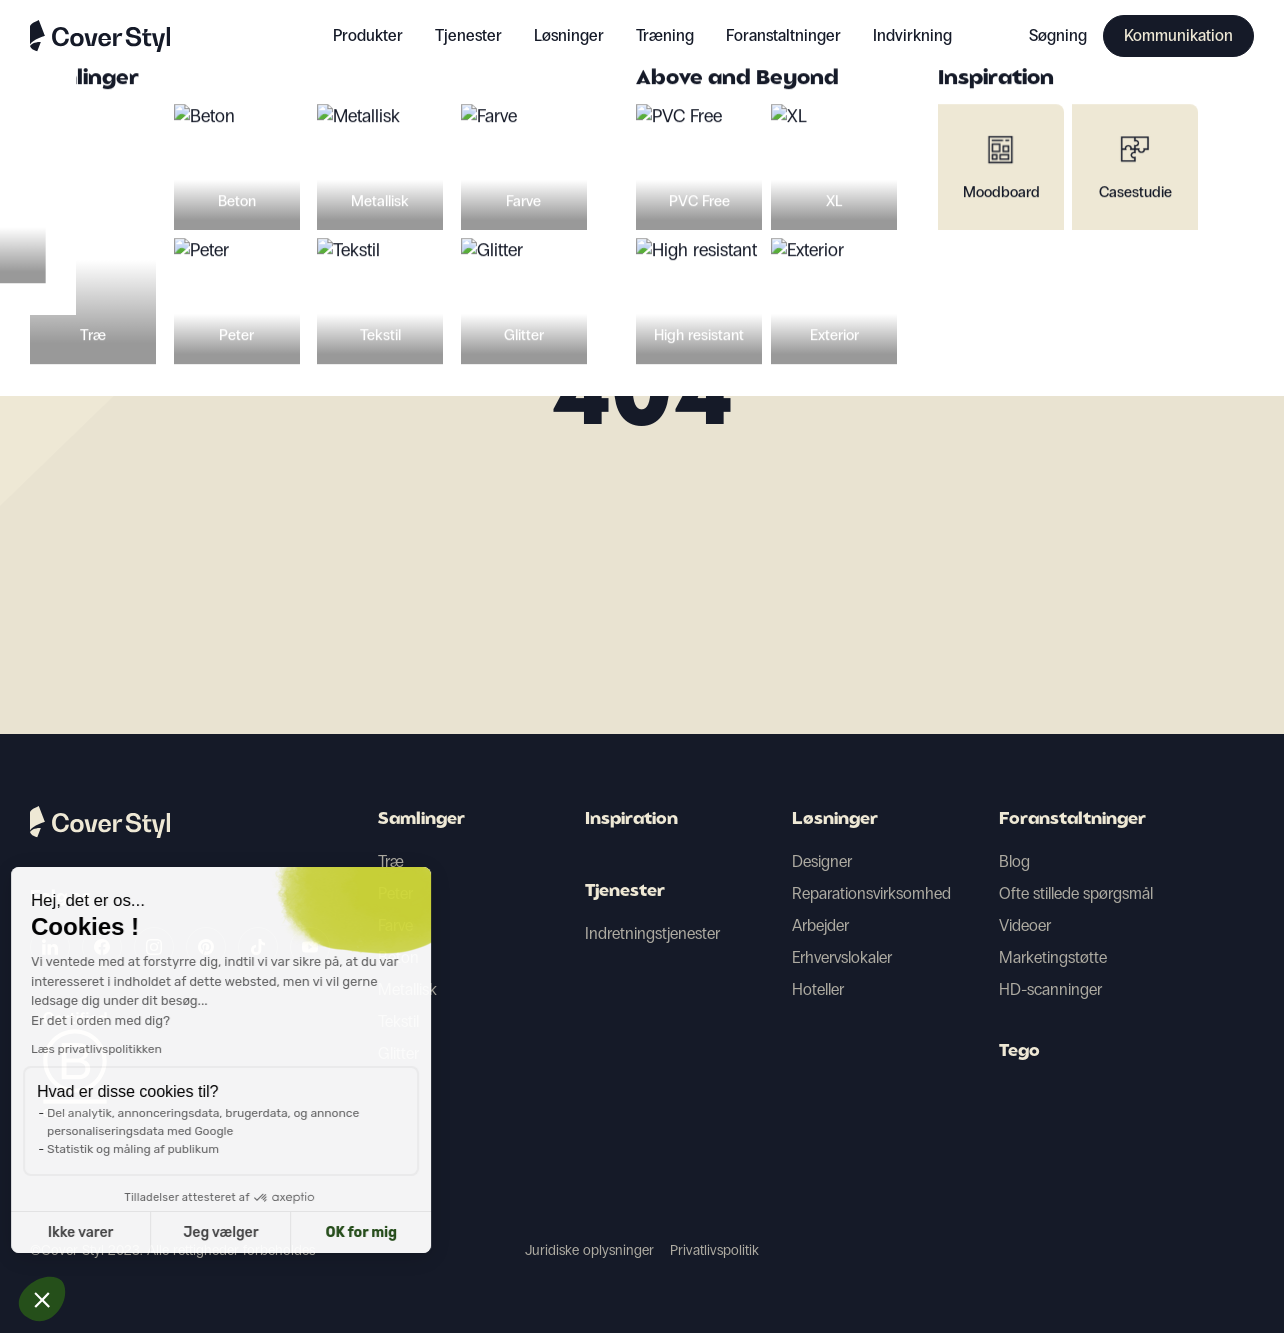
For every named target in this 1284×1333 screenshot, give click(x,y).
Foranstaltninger (1072, 820)
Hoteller (818, 989)
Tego (1019, 1052)
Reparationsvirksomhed (871, 893)
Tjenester (468, 35)
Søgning (1058, 35)
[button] (42, 1299)
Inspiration (631, 820)
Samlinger (421, 820)
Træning (665, 35)
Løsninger (835, 820)
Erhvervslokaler (842, 957)
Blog (1014, 861)
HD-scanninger (1050, 989)
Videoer (1025, 925)
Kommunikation (1178, 35)
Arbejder (820, 925)
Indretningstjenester (652, 933)
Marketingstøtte (1053, 957)
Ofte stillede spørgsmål (1076, 893)
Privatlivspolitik (714, 1250)
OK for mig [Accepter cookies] (197, 1232)
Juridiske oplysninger (589, 1250)
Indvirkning (912, 35)
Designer (822, 861)
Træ (391, 861)
